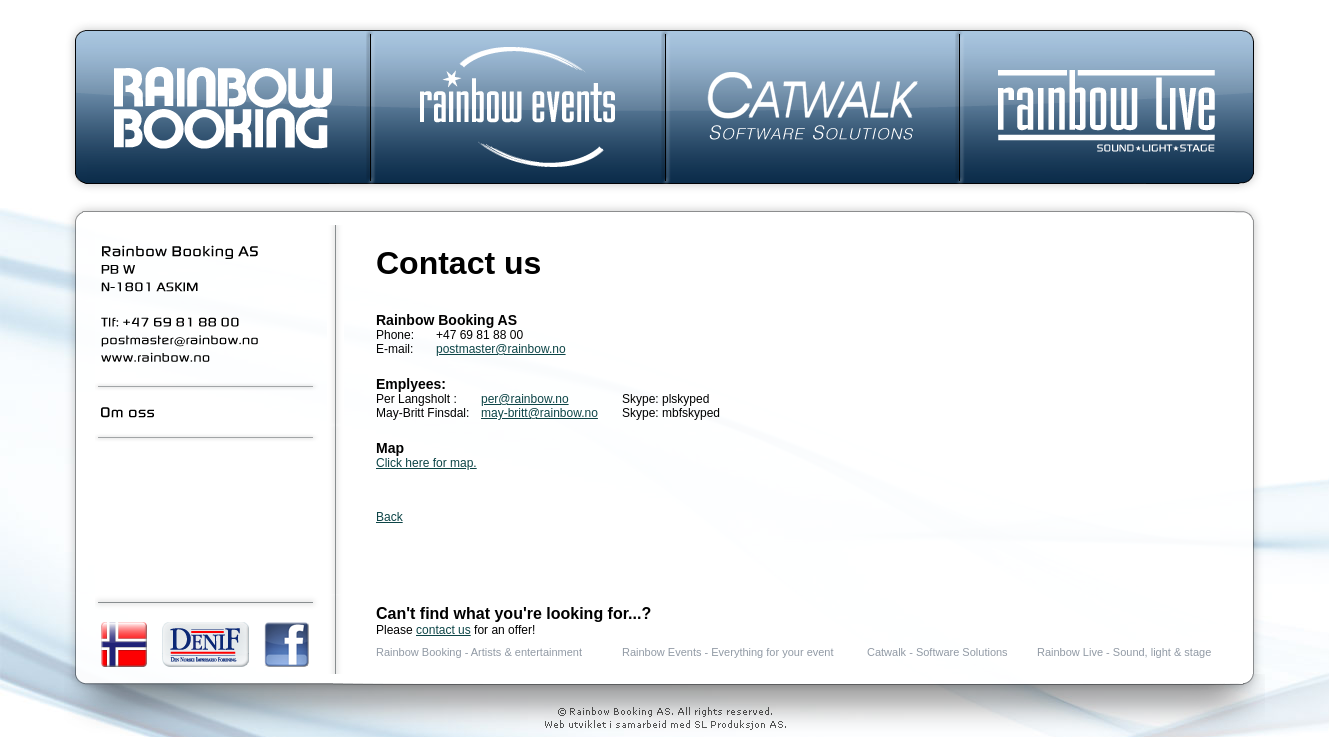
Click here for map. (426, 463)
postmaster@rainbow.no (501, 349)
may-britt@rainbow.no (539, 413)
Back (389, 517)
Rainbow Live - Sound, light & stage (1124, 652)
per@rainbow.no (525, 399)
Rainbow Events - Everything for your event (728, 652)
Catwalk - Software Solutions (937, 652)
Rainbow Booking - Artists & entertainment (479, 652)
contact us (443, 630)
